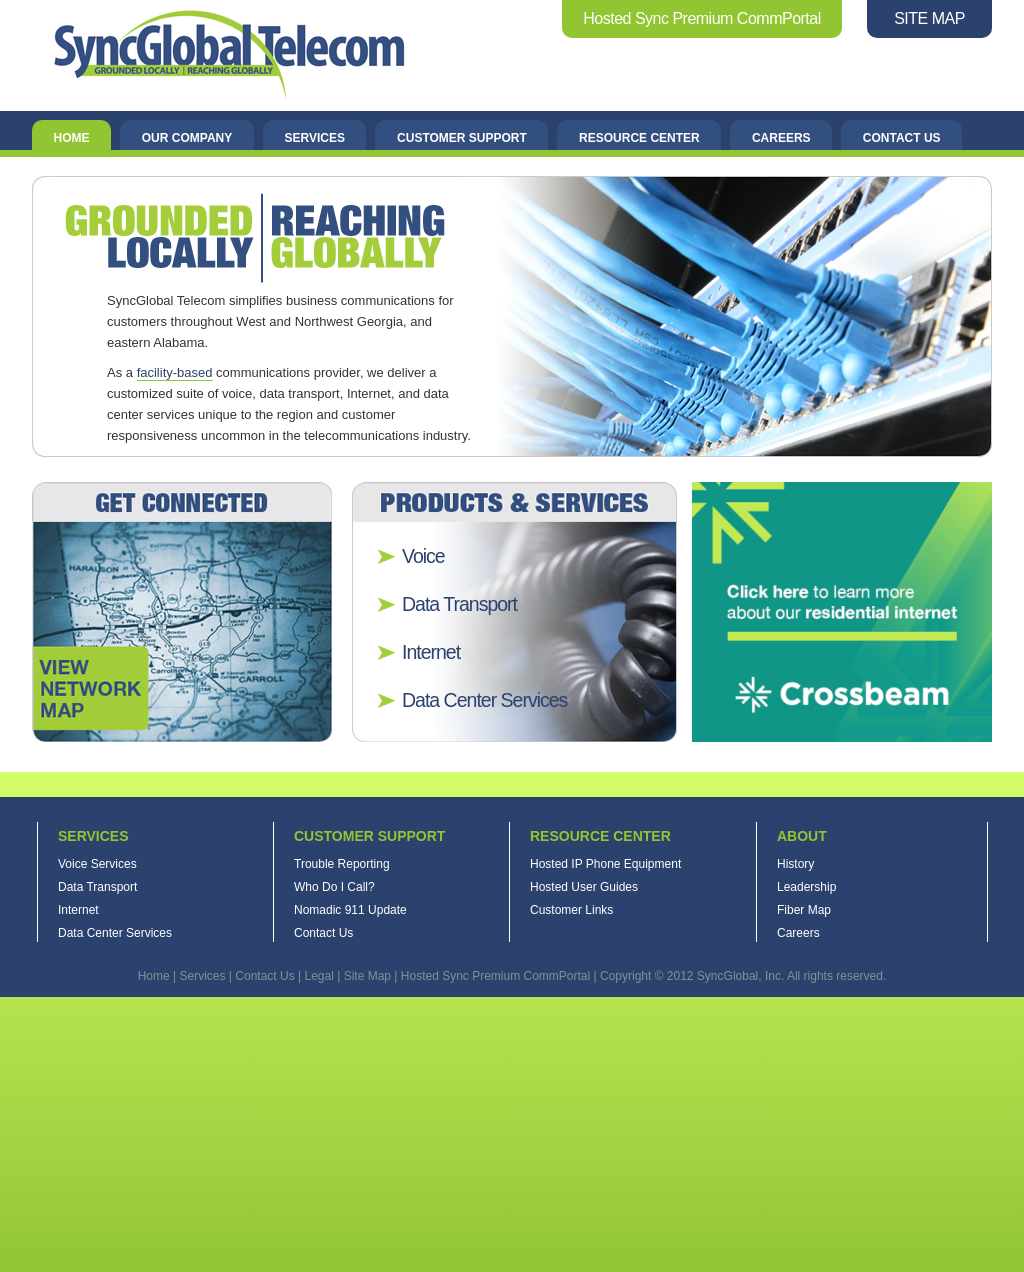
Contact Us (902, 138)
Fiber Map (804, 910)
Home (72, 138)
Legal (318, 976)
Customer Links (571, 910)
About (802, 836)
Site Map (367, 976)
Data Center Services (484, 700)
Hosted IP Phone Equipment (605, 864)
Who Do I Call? (334, 887)
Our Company (187, 138)
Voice (423, 556)
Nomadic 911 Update (350, 910)
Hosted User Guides (584, 887)
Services (314, 138)
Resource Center (639, 138)
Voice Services (97, 864)
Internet (431, 652)
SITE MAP (929, 18)
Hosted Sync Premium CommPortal (702, 18)
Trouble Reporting (342, 864)
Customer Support (462, 138)
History (795, 864)
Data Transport (459, 604)
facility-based (175, 372)
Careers (781, 138)
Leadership (806, 887)
